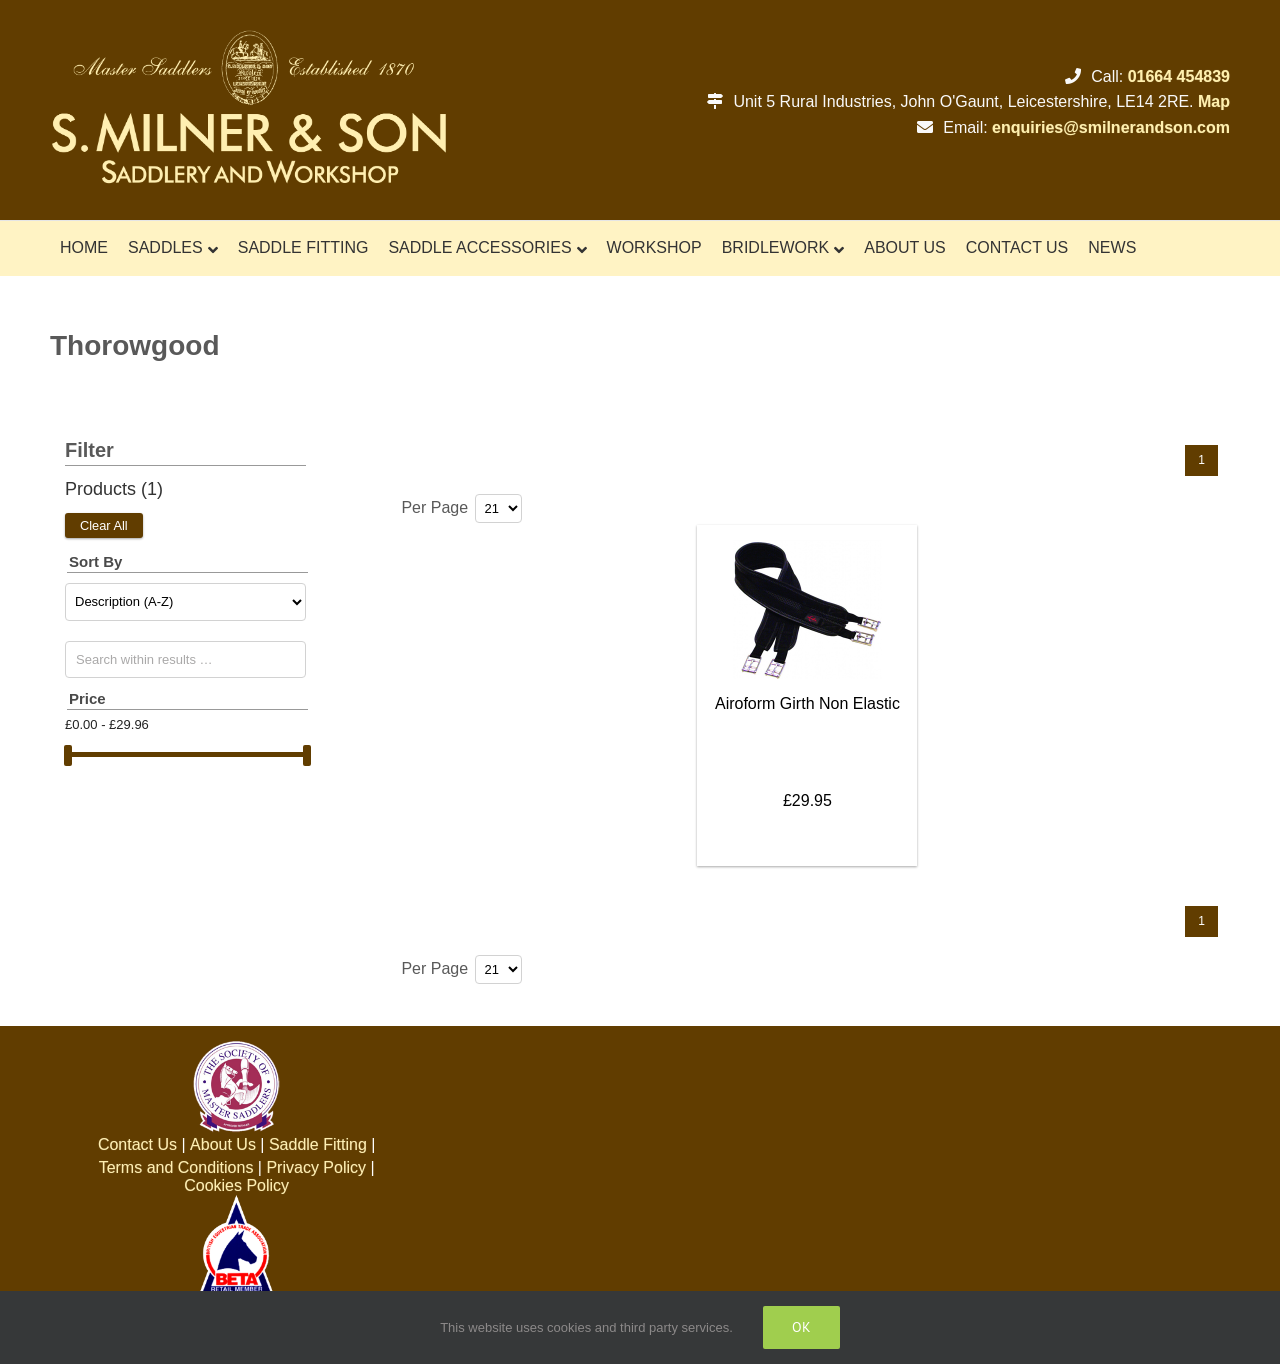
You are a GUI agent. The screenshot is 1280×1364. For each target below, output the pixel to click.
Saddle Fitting (318, 1144)
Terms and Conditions (176, 1167)
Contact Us (137, 1144)
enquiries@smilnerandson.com (1111, 127)
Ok (801, 1327)
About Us (223, 1144)
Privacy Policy (316, 1167)
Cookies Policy (236, 1185)
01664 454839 (1179, 76)
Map (1214, 101)
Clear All (104, 525)
